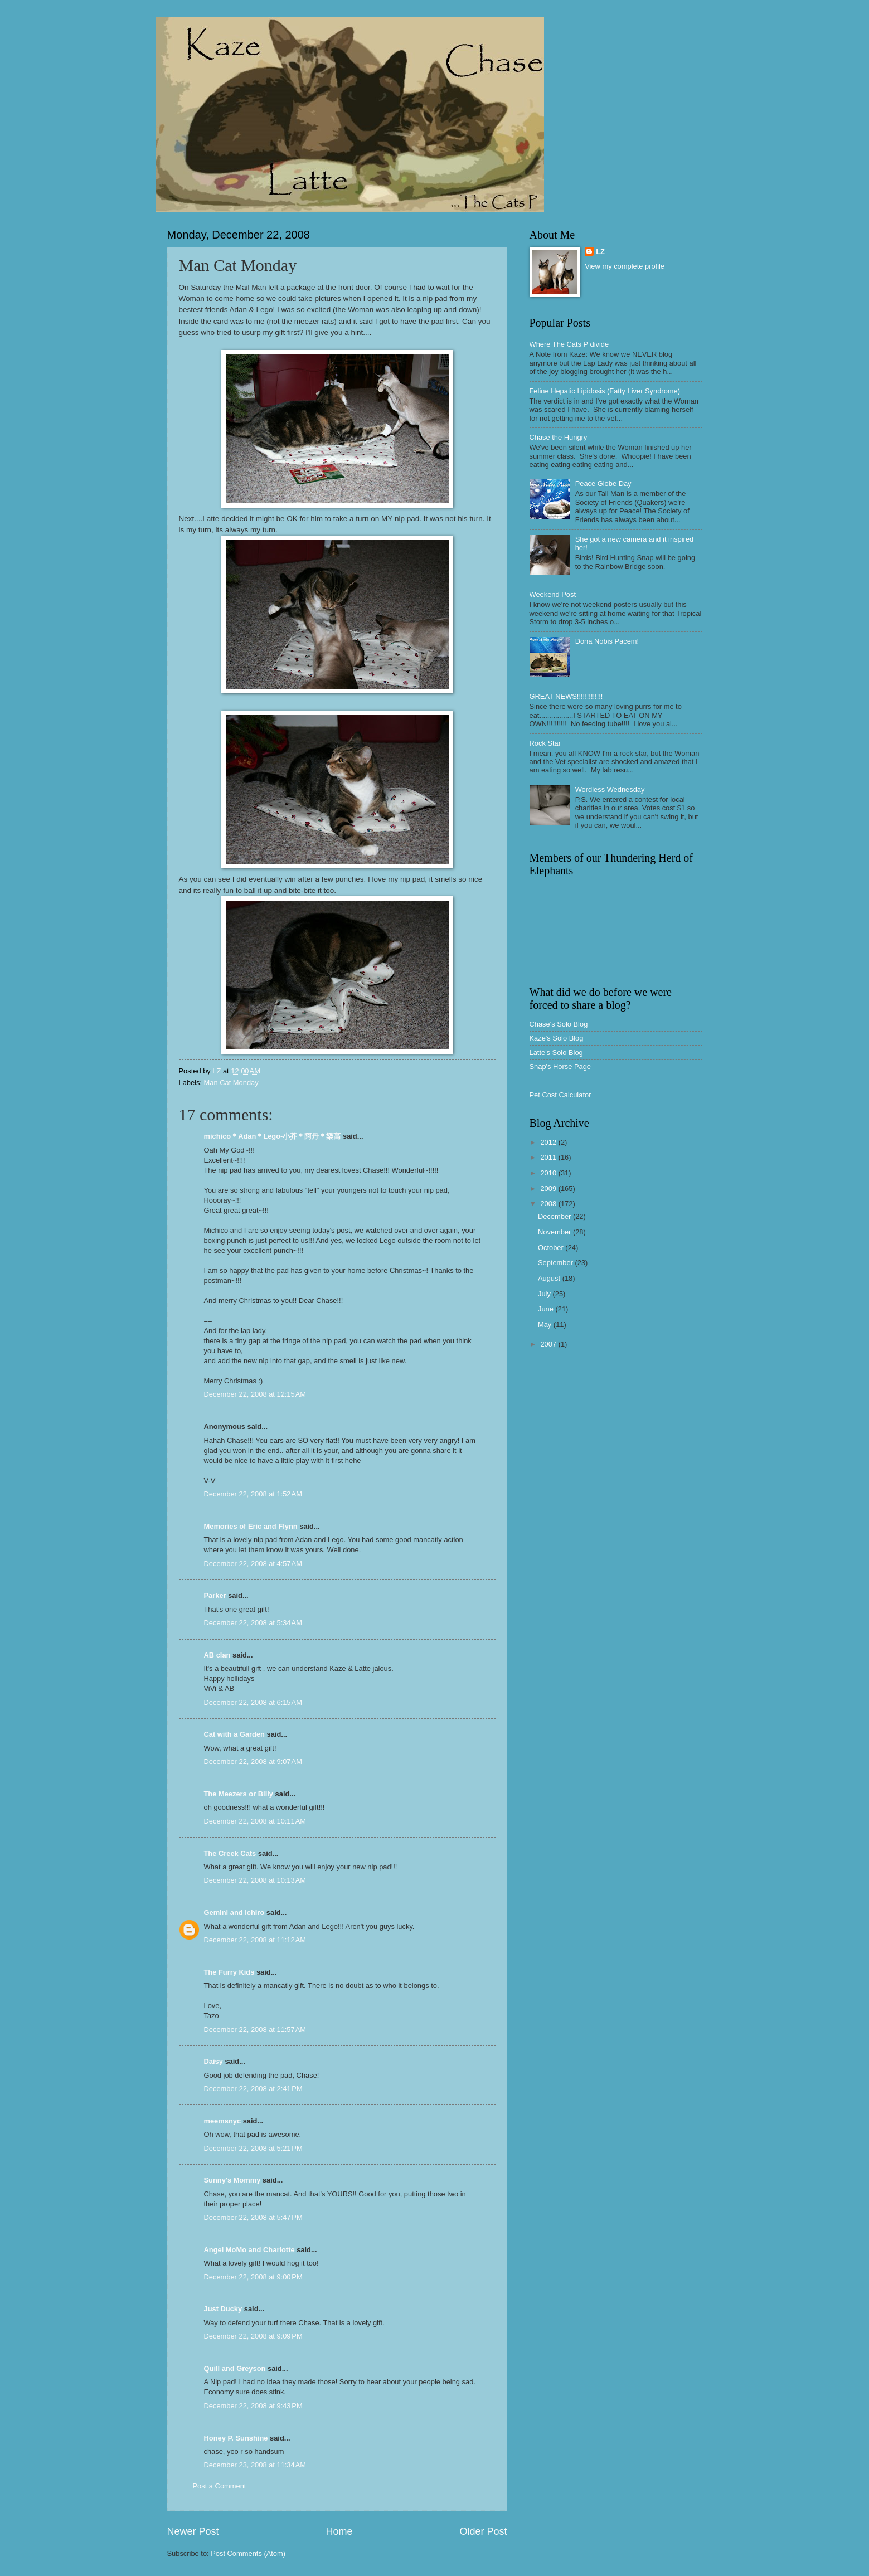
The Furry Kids (229, 1972)
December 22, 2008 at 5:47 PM (253, 2217)
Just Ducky (223, 2309)
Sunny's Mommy (232, 2180)
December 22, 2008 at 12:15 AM (255, 1394)
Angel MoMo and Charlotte (249, 2250)
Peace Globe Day (603, 483)
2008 (549, 1203)
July (545, 1294)
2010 (549, 1173)
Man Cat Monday (231, 1082)
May (546, 1324)
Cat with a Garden (234, 1734)
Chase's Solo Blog (559, 1024)
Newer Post (193, 2531)
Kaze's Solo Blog (557, 1038)
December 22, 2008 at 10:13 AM (255, 1880)
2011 (549, 1157)
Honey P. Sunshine (236, 2438)
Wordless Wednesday (610, 789)
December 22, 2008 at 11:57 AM (255, 2029)
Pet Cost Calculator (560, 1095)
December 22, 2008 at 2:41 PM (253, 2088)
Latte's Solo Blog (556, 1052)
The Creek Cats (230, 1853)
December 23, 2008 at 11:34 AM (255, 2465)
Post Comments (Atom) (248, 2553)
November (555, 1232)
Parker (215, 1595)
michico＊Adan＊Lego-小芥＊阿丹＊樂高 (272, 1136)
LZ (600, 251)
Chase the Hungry (559, 437)
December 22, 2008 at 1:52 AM (253, 1494)
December (555, 1216)
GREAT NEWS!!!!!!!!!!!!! (566, 696)
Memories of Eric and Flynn (251, 1526)
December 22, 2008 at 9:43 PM (253, 2406)
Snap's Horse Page (560, 1066)
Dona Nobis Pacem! (607, 641)
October (551, 1247)
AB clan (217, 1655)
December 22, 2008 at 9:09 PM (253, 2336)
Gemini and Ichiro (234, 1912)
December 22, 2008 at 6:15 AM (253, 1702)
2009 (549, 1188)
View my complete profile (624, 266)
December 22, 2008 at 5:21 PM (253, 2148)
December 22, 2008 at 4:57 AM (253, 1563)
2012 (549, 1142)
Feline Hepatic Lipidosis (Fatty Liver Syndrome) (605, 391)
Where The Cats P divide (569, 344)
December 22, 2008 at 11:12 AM (255, 1940)
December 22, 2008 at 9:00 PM (253, 2277)
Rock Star (545, 743)
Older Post (483, 2531)
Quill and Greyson (235, 2368)
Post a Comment (219, 2486)
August (550, 1278)
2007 (549, 1344)
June (547, 1309)
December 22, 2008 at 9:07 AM (253, 1761)
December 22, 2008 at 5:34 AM (253, 1622)
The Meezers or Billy (239, 1794)
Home (339, 2531)
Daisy (213, 2061)
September (556, 1262)
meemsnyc (222, 2121)
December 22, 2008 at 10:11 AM (255, 1821)
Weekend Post (553, 594)
